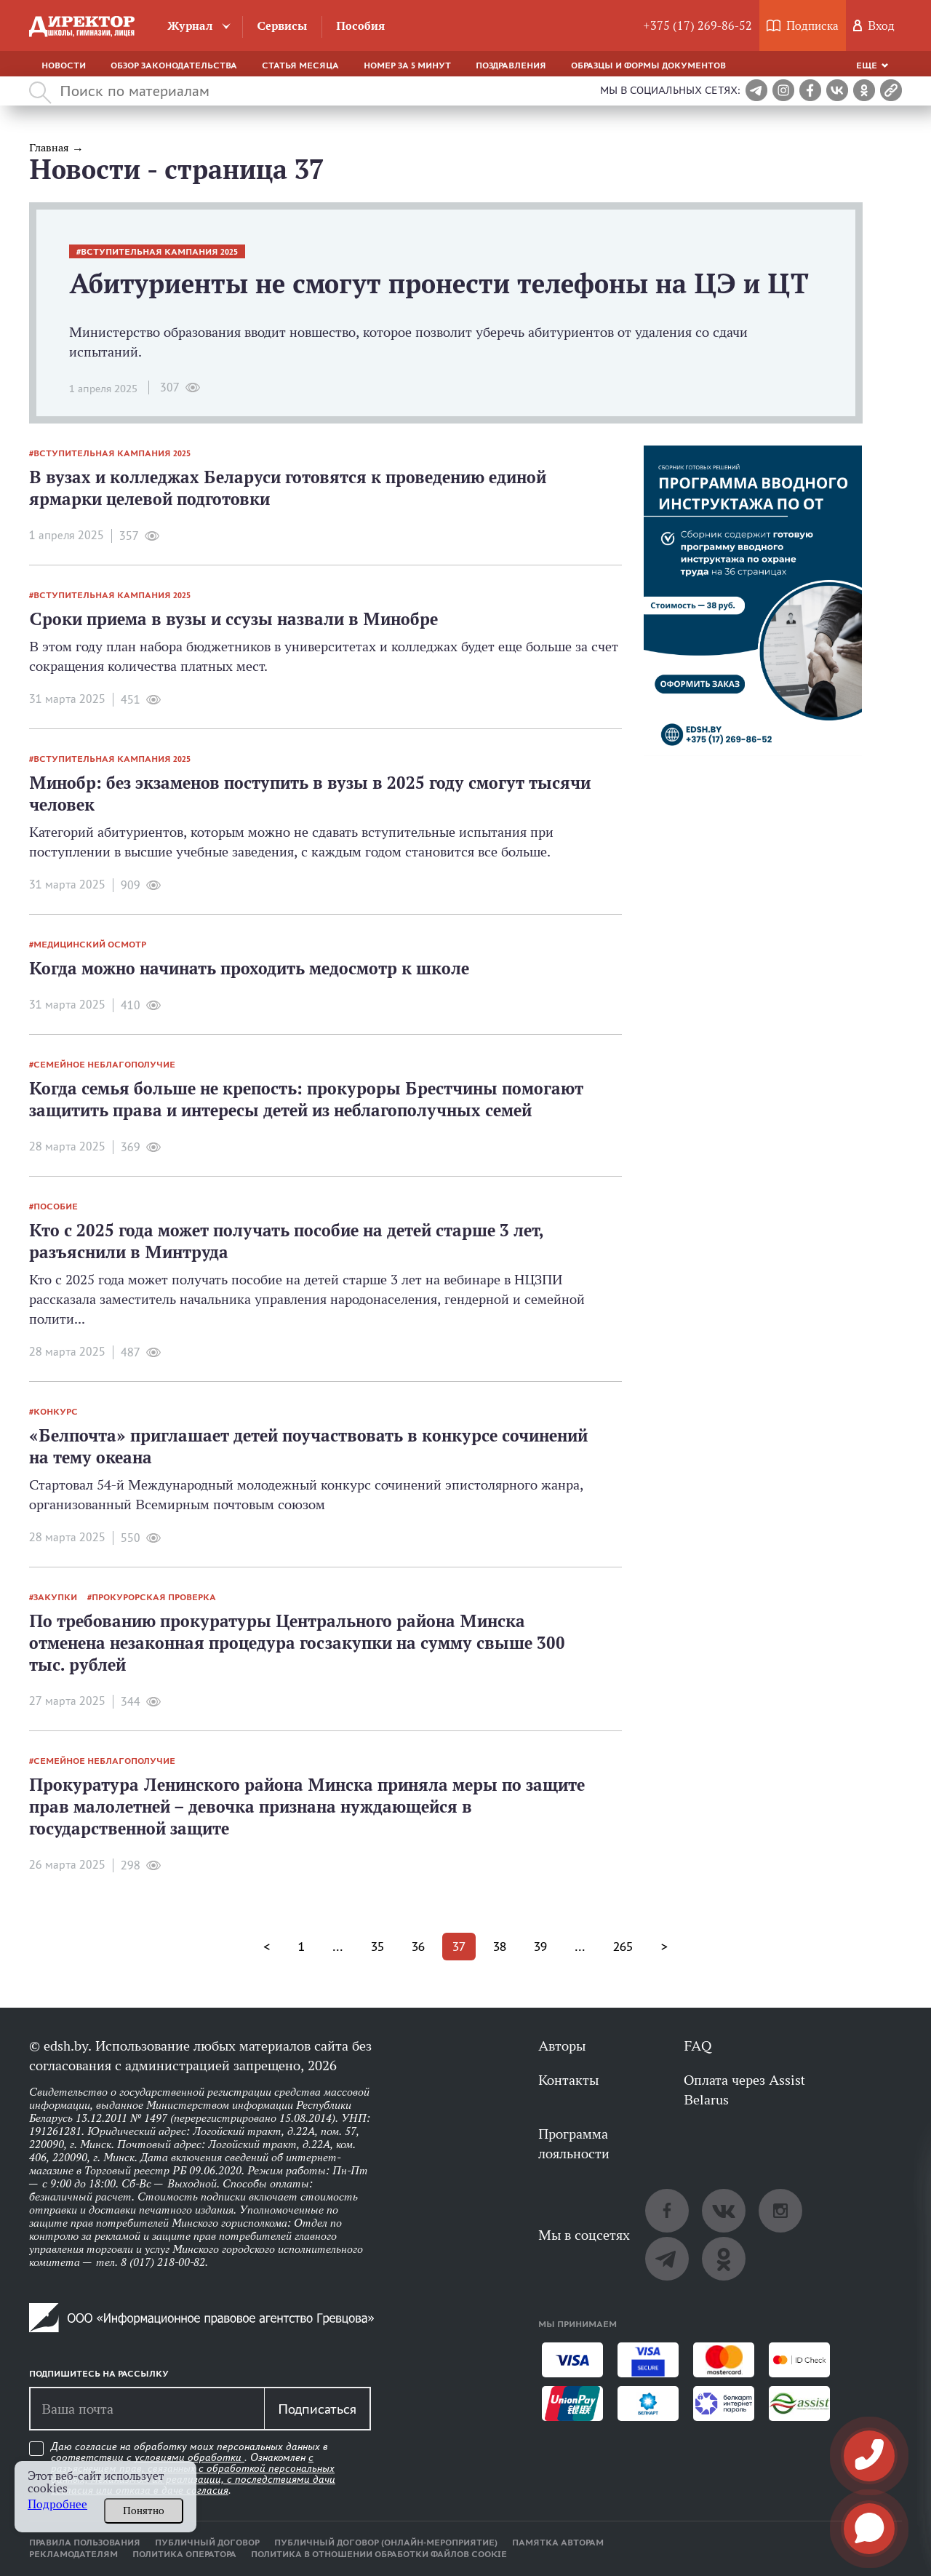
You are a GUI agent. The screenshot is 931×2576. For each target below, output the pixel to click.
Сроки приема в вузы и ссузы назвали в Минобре (233, 619)
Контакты (568, 2080)
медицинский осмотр (89, 944)
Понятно (143, 2510)
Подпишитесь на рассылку (99, 2373)
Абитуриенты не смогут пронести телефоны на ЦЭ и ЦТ (439, 283)
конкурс (55, 1411)
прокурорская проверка (154, 1597)
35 (377, 1946)
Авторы (562, 2046)
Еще (866, 65)
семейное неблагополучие (104, 1064)
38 (499, 1946)
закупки (55, 1597)
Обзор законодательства (174, 65)
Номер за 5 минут (407, 65)
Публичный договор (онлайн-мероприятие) (386, 2542)
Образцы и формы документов (648, 65)
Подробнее (57, 2504)
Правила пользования (84, 2542)
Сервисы (282, 26)
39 (540, 1946)
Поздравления (511, 65)
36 (418, 1946)
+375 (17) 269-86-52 (697, 26)
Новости (63, 65)
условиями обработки (189, 2457)
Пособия (360, 26)
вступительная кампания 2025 (159, 252)
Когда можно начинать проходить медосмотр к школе (249, 968)
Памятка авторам (558, 2542)
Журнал (190, 26)
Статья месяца (300, 65)
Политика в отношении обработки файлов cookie (379, 2554)
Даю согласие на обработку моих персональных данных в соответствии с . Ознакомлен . (193, 2468)
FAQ (697, 2046)
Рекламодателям (73, 2554)
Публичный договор (207, 2542)
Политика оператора (184, 2554)
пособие (55, 1206)
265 (623, 1946)
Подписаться (317, 2409)
